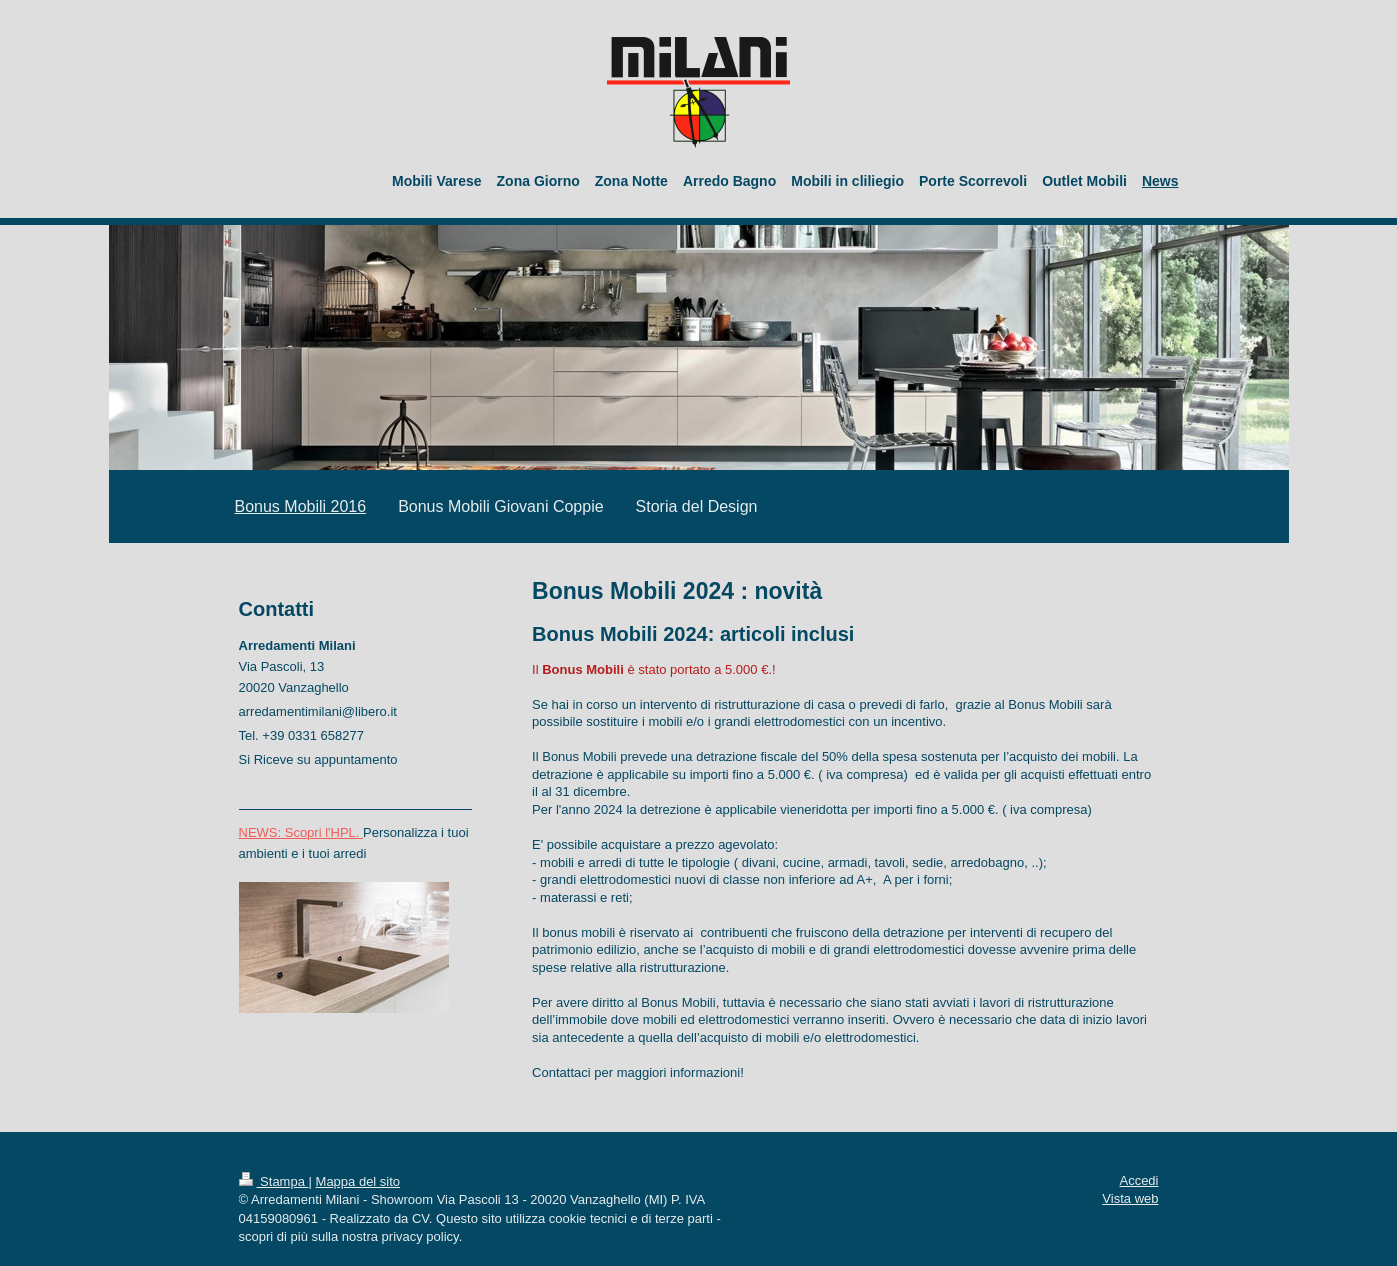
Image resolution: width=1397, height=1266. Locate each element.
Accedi (1138, 1180)
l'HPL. (343, 832)
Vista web (1130, 1198)
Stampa (274, 1181)
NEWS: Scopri (280, 832)
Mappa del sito (358, 1181)
